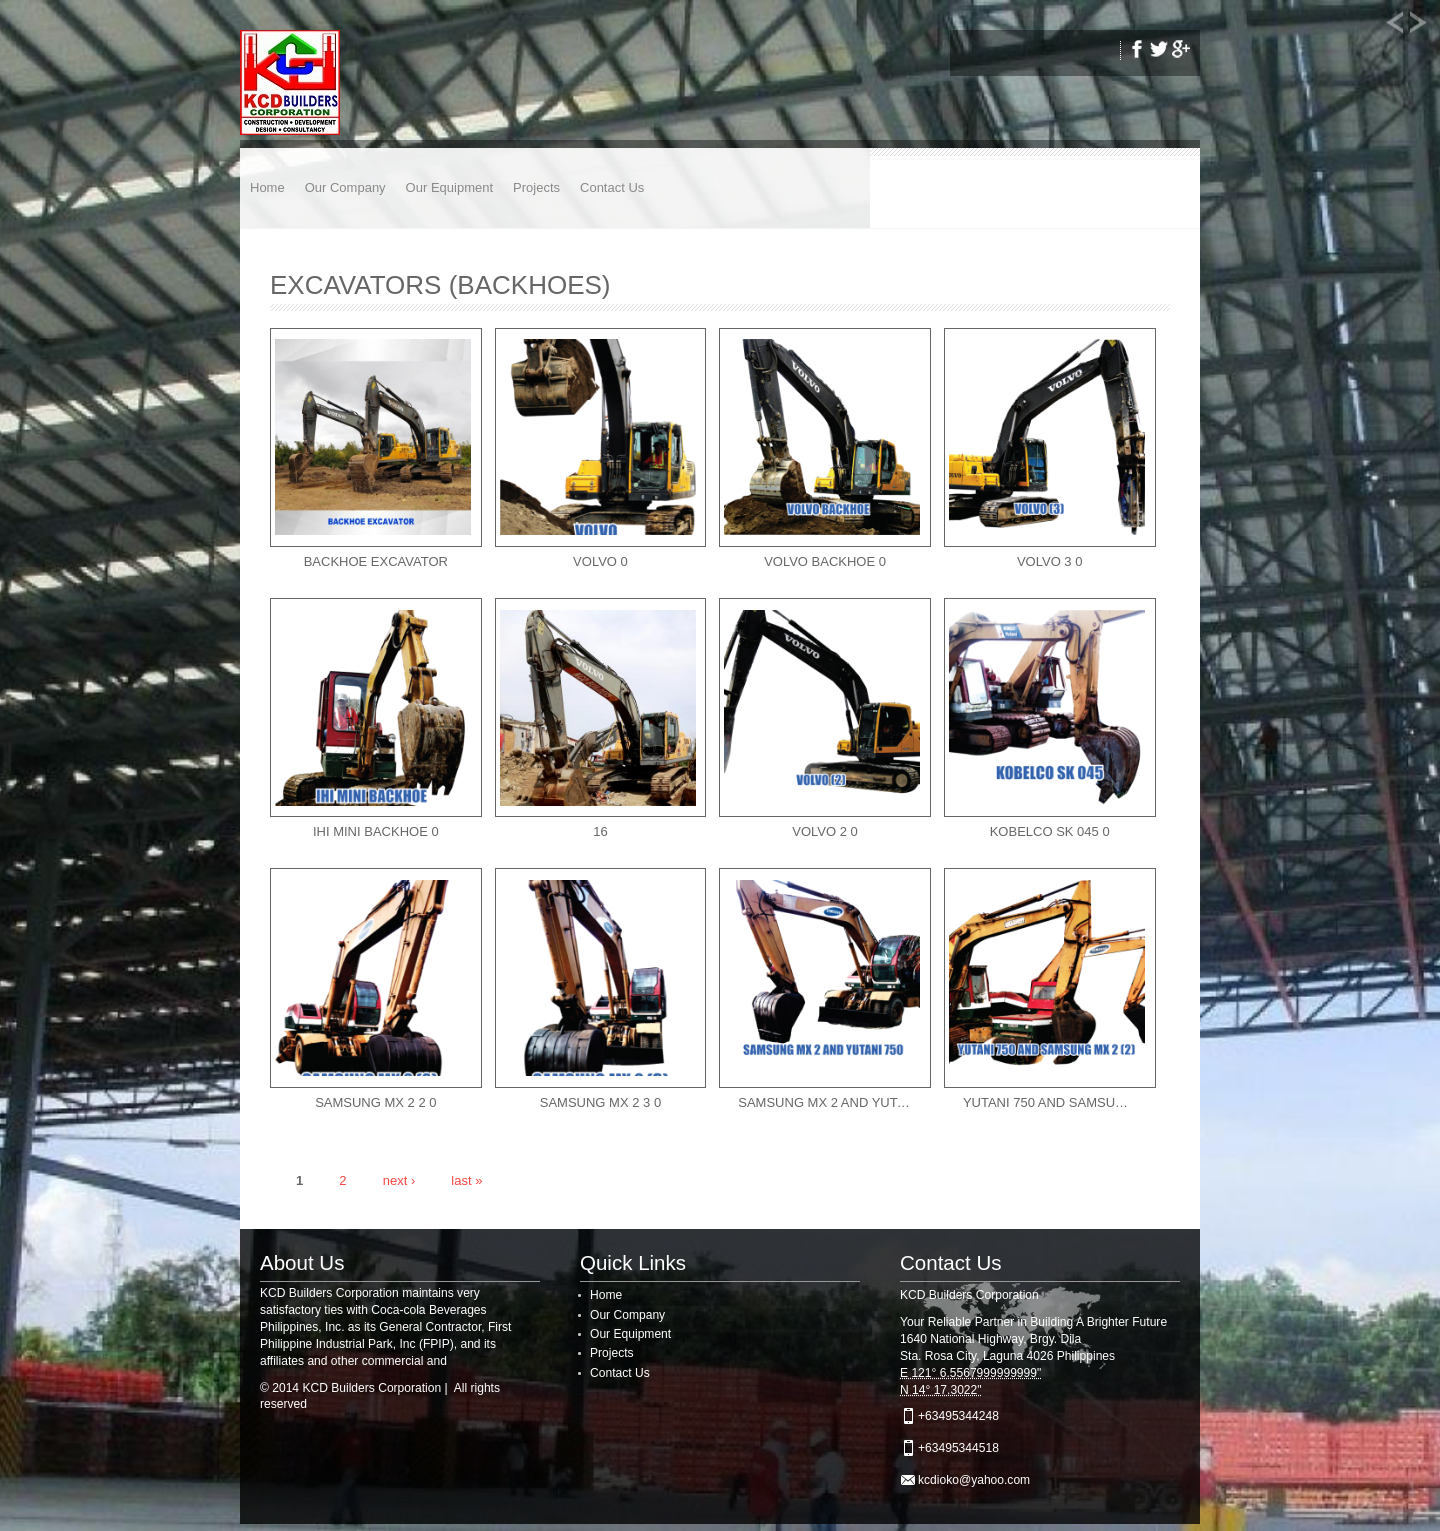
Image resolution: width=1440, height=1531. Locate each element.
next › (399, 1179)
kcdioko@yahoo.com (974, 1480)
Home (267, 187)
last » (466, 1179)
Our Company (345, 187)
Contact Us (612, 187)
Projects (536, 187)
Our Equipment (449, 187)
